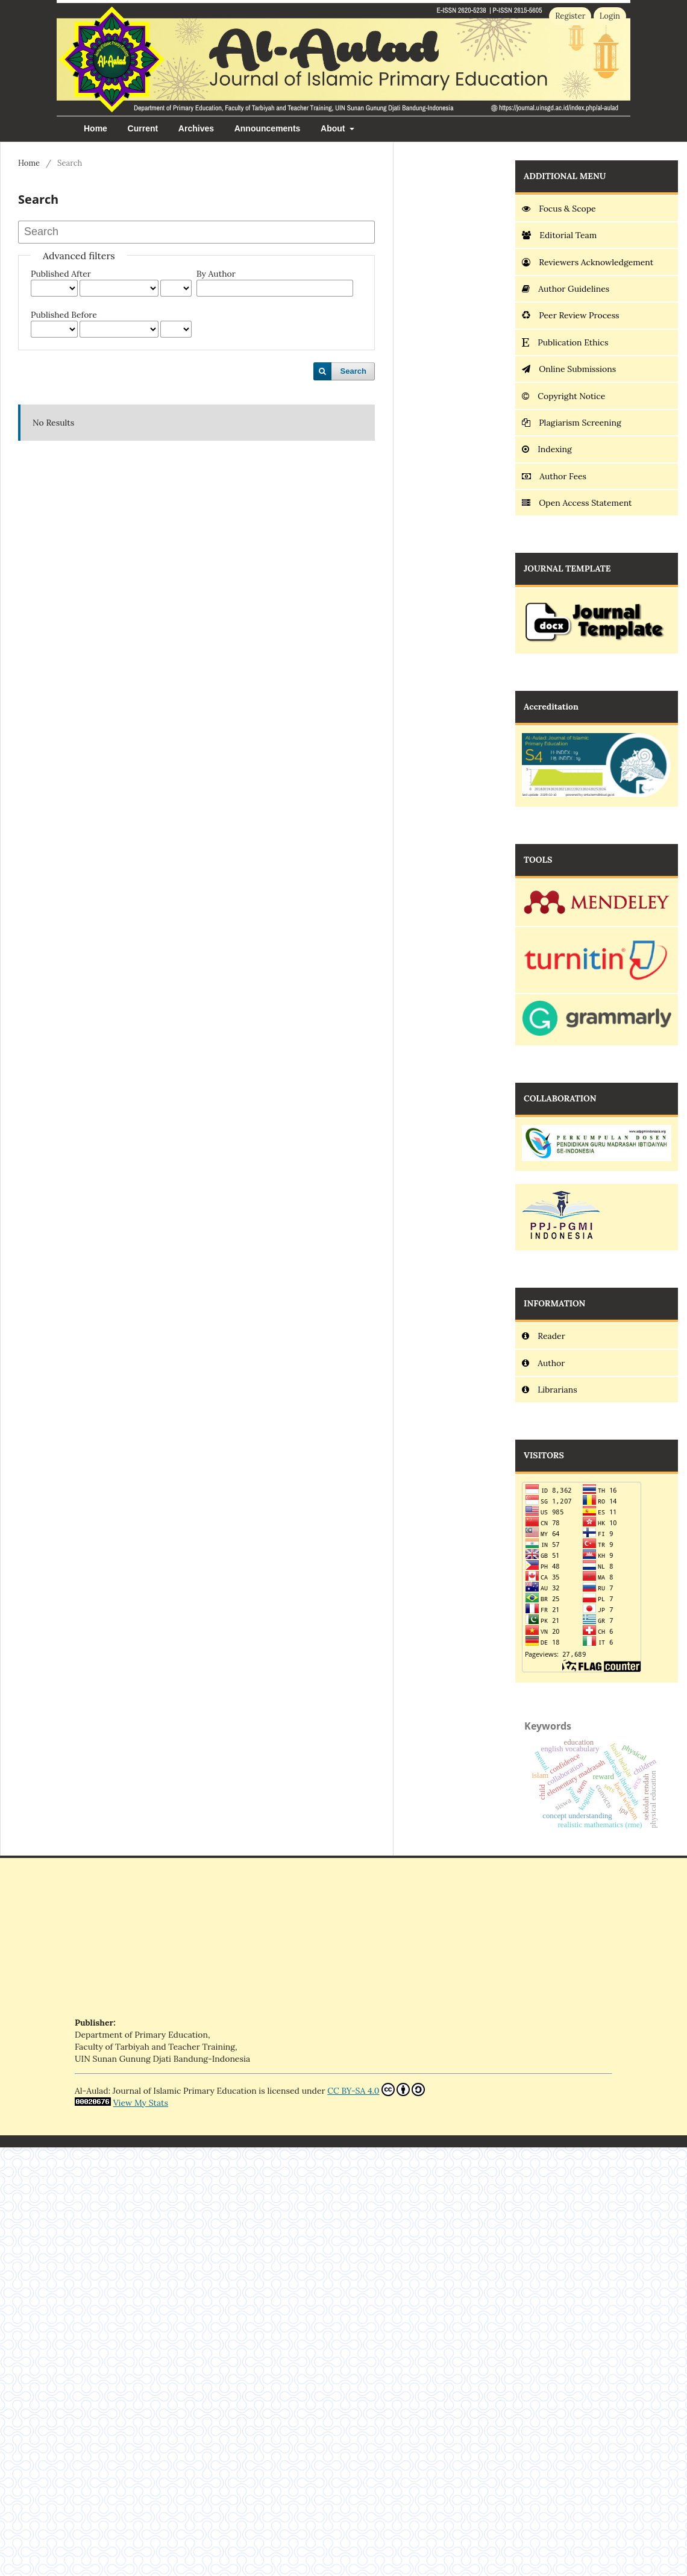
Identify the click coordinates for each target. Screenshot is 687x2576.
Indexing (547, 449)
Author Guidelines (565, 288)
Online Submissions (569, 369)
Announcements (267, 128)
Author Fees (554, 476)
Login (610, 16)
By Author (216, 273)
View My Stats (140, 2102)
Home (95, 128)
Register (570, 16)
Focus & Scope (559, 208)
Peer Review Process (570, 315)
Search (353, 371)
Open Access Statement (577, 502)
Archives (196, 128)
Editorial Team (559, 235)
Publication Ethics (565, 342)
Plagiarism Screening (571, 422)
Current (143, 128)
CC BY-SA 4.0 (375, 2089)
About (334, 128)
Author (543, 1363)
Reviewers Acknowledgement (589, 262)
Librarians (549, 1389)
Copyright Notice (563, 396)
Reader (543, 1336)
